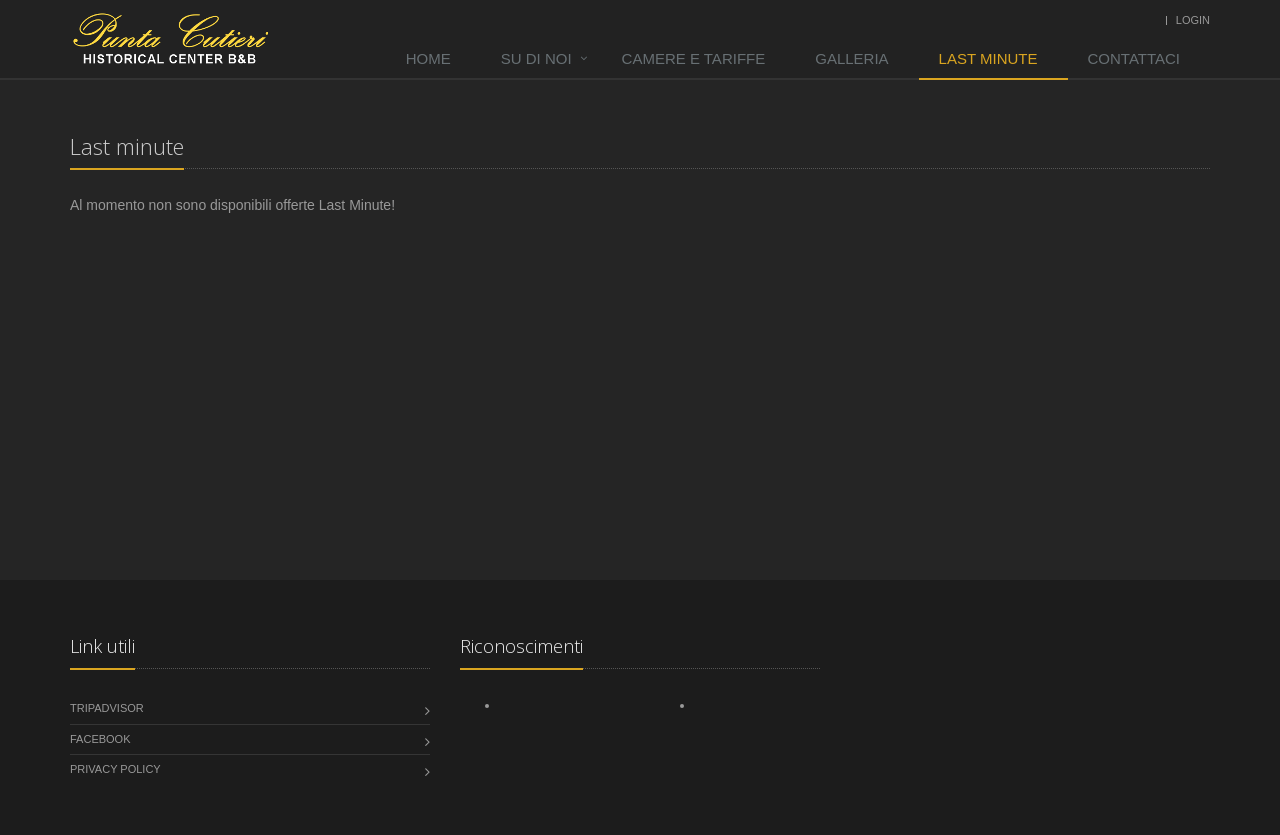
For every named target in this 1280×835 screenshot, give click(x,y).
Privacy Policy (115, 769)
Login (1193, 20)
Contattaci (1134, 58)
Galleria (851, 58)
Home (428, 58)
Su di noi (536, 58)
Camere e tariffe (694, 58)
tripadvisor (107, 708)
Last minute (988, 58)
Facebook (100, 739)
